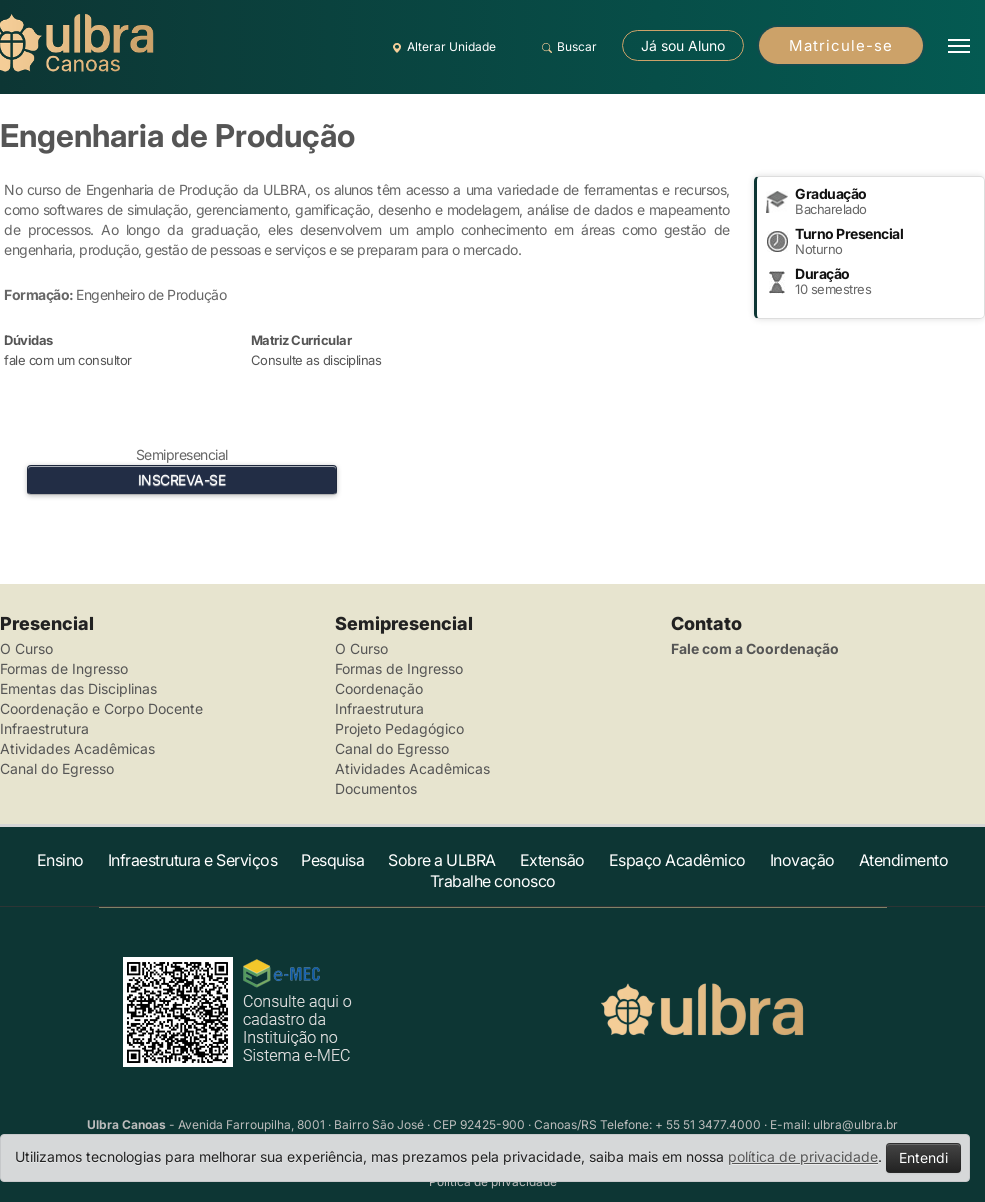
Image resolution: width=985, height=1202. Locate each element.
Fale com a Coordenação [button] (755, 648)
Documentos (376, 788)
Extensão (552, 860)
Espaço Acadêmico (677, 860)
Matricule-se (841, 45)
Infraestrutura (44, 728)
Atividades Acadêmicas (77, 748)
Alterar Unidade (441, 47)
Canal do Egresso (57, 768)
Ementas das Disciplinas (78, 688)
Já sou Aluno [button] (683, 45)
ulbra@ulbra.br (855, 1124)
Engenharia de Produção (177, 135)
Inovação (802, 860)
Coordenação (379, 688)
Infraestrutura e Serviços (193, 860)
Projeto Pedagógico (399, 728)
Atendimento (904, 860)
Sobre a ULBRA (442, 860)
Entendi (923, 1157)
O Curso (26, 648)
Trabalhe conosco (493, 881)
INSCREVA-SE (182, 479)
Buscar (566, 47)
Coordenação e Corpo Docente (101, 708)
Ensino (60, 860)
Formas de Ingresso (64, 668)
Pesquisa (332, 860)
